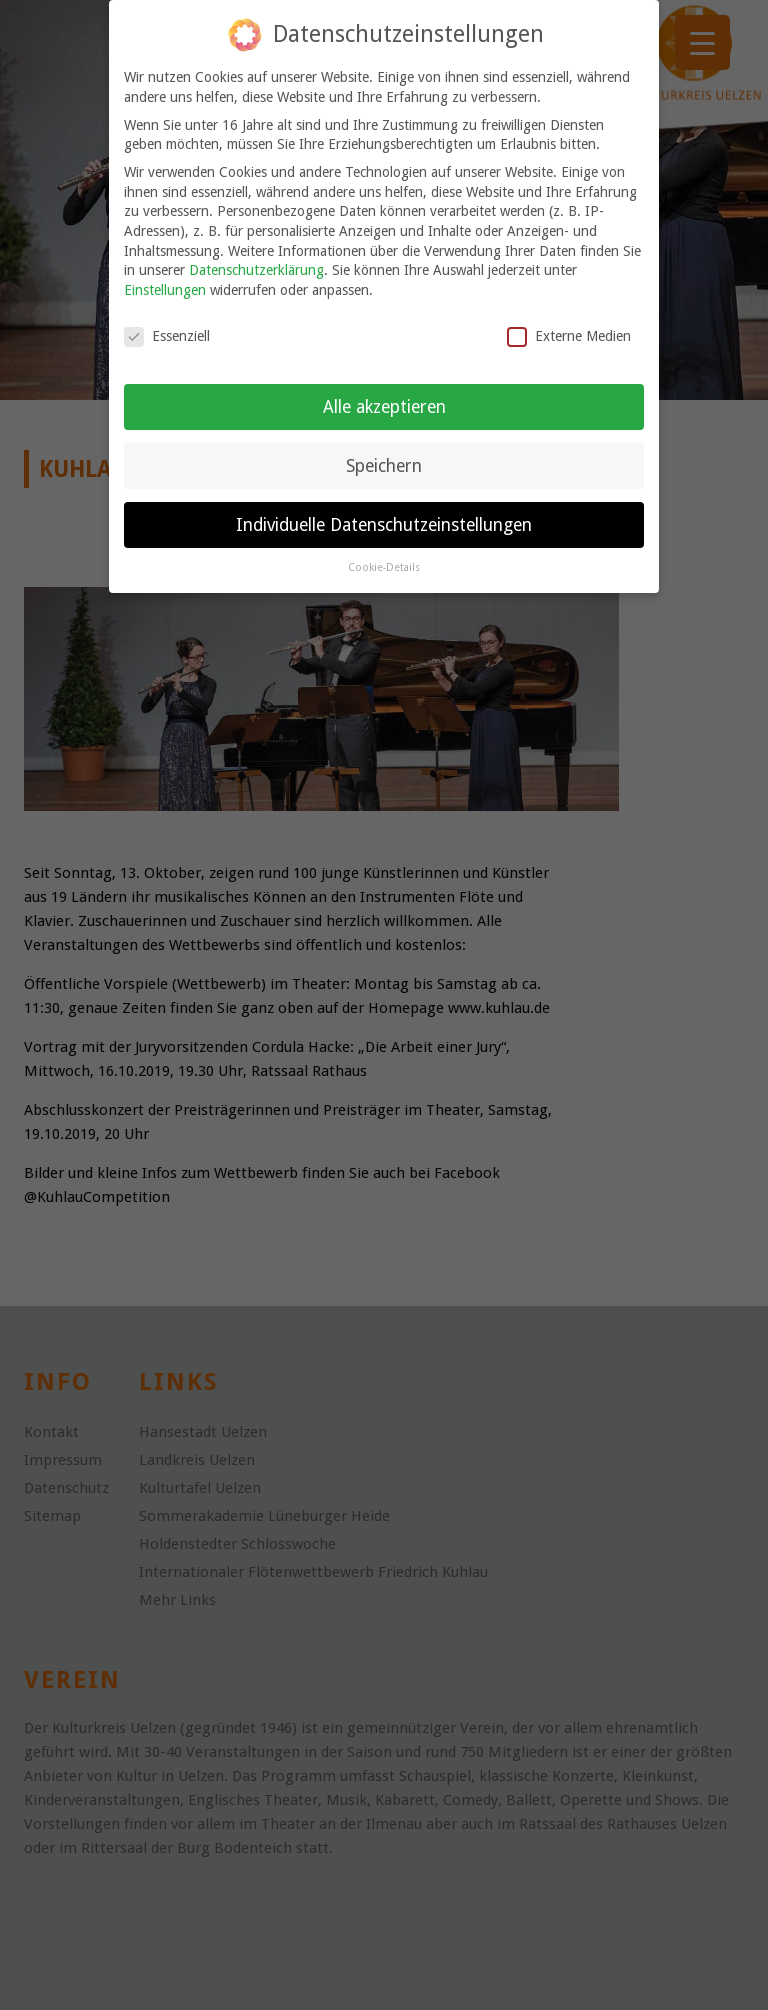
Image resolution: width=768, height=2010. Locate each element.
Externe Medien (569, 334)
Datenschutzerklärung (256, 269)
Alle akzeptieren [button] (384, 405)
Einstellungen (165, 288)
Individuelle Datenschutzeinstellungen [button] (384, 523)
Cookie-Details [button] (384, 566)
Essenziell (167, 334)
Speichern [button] (384, 464)
